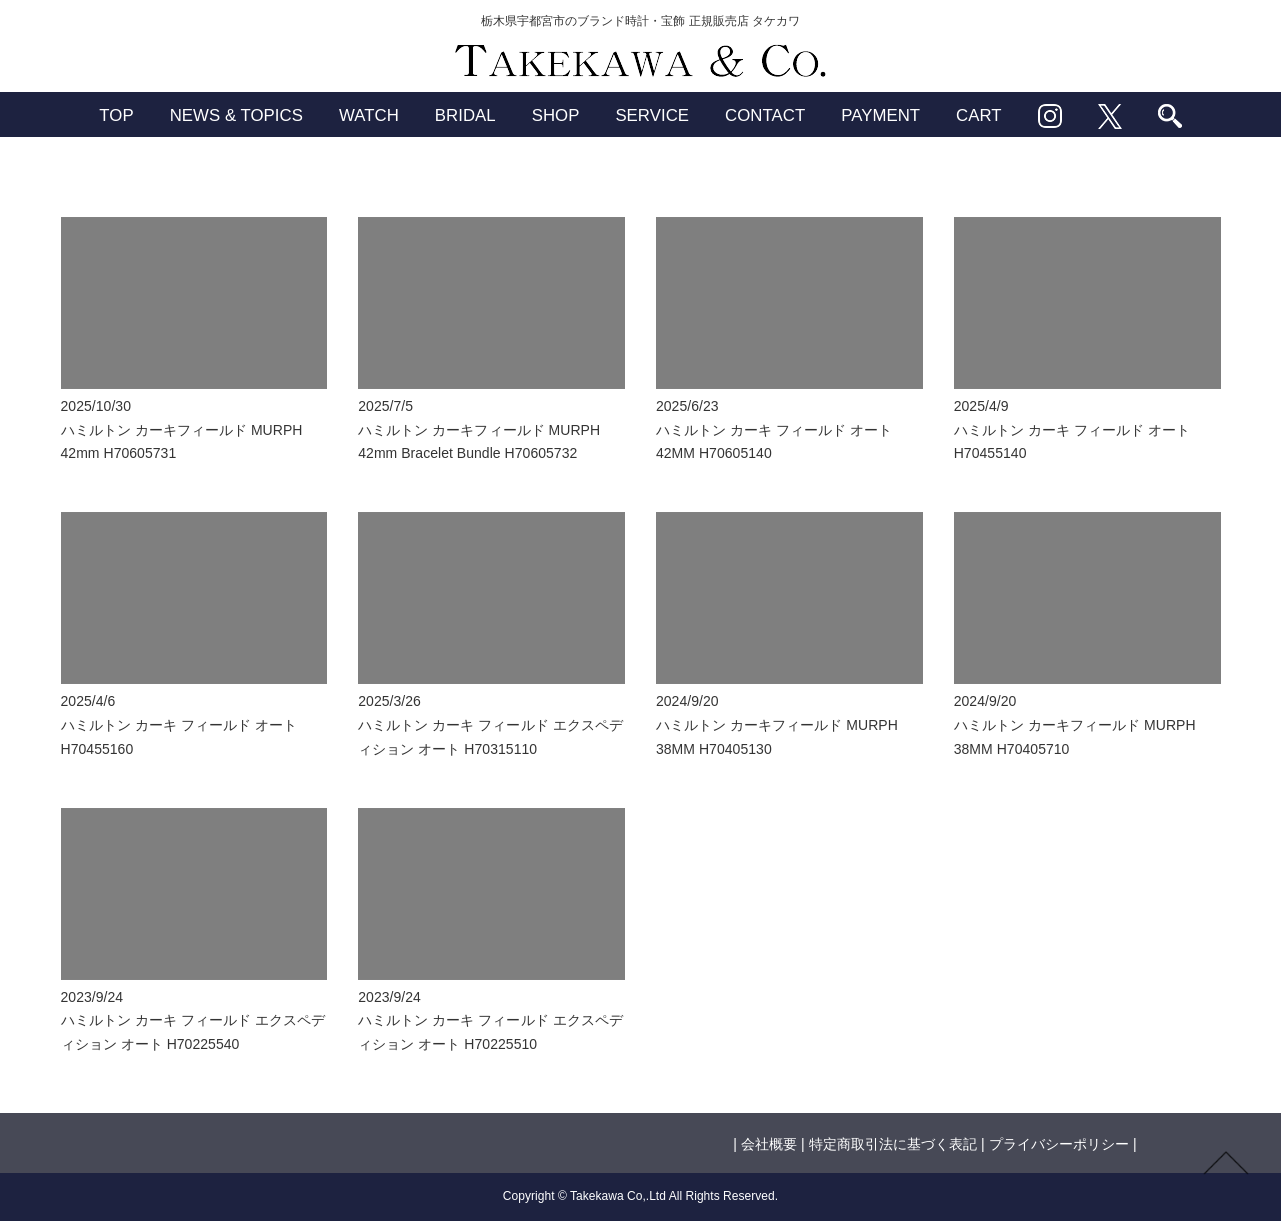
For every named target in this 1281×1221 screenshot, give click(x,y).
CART (979, 115)
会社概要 (769, 1144)
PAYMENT (880, 115)
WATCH (369, 115)
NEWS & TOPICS (236, 115)
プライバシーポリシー (1059, 1144)
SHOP (556, 115)
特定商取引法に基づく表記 (893, 1144)
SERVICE (652, 115)
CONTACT (765, 115)
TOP (116, 115)
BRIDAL (465, 115)
